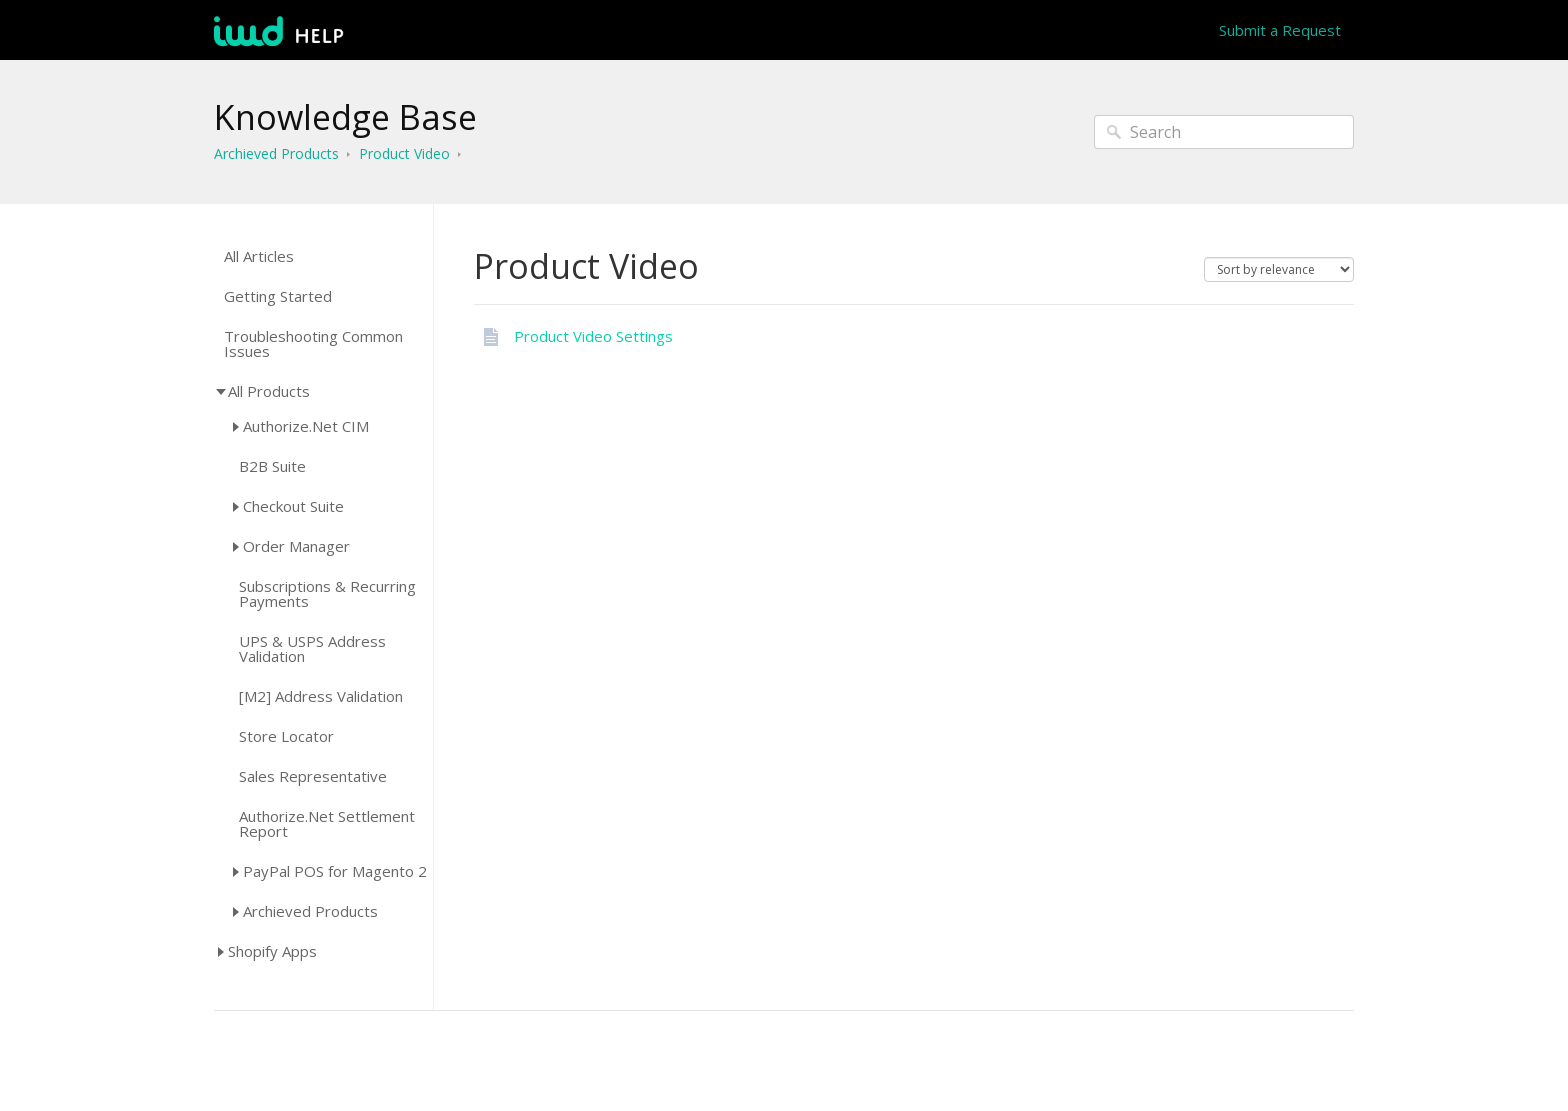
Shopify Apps (272, 951)
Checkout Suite (293, 506)
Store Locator (286, 736)
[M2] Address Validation (321, 696)
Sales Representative (313, 776)
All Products (269, 391)
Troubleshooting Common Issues (313, 344)
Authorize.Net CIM (306, 426)
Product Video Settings (593, 336)
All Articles (259, 256)
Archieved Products (276, 153)
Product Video (404, 153)
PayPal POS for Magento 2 (335, 871)
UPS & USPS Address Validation (312, 649)
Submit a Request (1280, 30)
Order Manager (296, 546)
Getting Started (278, 296)
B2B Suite (272, 466)
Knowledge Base (345, 117)
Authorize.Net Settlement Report (327, 824)
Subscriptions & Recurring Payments (327, 594)
